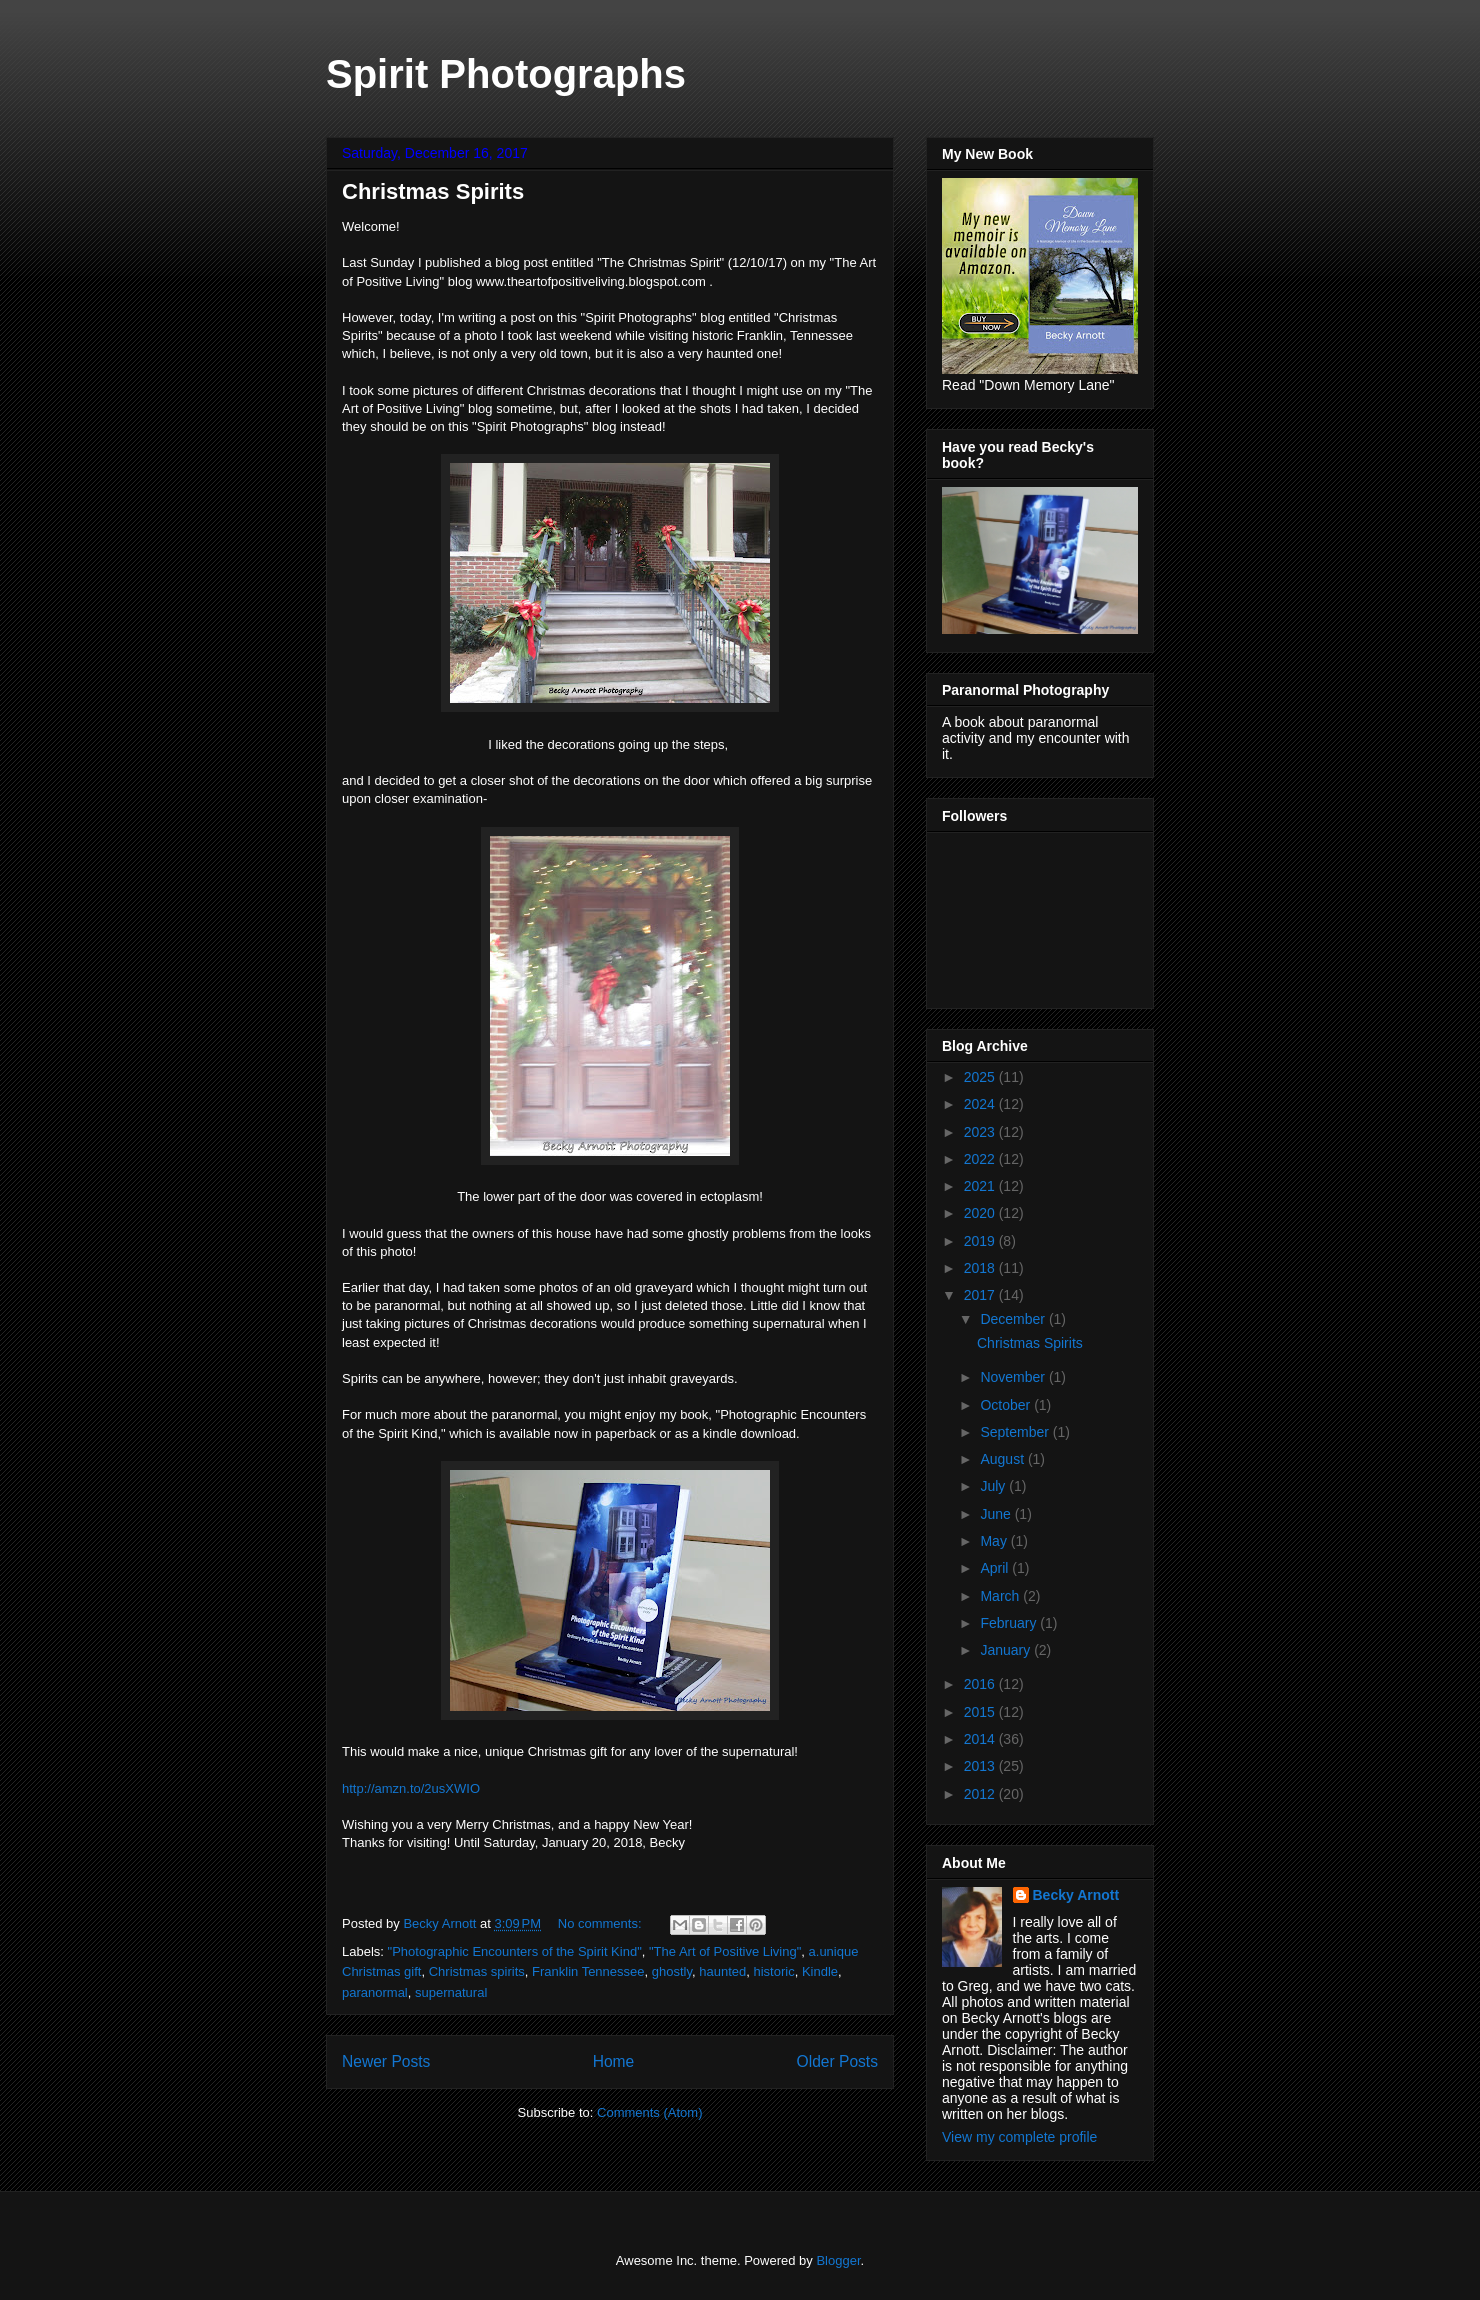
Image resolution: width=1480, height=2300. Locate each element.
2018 (981, 1268)
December (1014, 1319)
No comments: (601, 1923)
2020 (981, 1213)
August (1003, 1459)
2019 (981, 1241)
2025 (981, 1077)
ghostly (672, 1971)
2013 (981, 1766)
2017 (981, 1295)
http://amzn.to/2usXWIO (411, 1788)
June (997, 1514)
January (1007, 1650)
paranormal (375, 1992)
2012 (981, 1794)
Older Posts (837, 2061)
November (1014, 1377)
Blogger (838, 2260)
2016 (981, 1684)
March (1001, 1596)
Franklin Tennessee (588, 1971)
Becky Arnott (1076, 1895)
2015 (981, 1712)
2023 (981, 1132)
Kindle (820, 1971)
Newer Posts (386, 2061)
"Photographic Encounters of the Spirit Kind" (515, 1951)
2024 (981, 1104)
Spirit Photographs (506, 74)
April (996, 1568)
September (1016, 1432)
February (1010, 1623)
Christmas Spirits (433, 191)
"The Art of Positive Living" (725, 1951)
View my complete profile (1019, 2137)
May (995, 1541)
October (1007, 1405)
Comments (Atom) (649, 2112)
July (994, 1486)
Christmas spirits (477, 1971)
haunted (722, 1971)
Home (614, 2061)
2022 (981, 1159)
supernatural (451, 1992)
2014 (981, 1739)
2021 (981, 1186)
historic (773, 1971)
